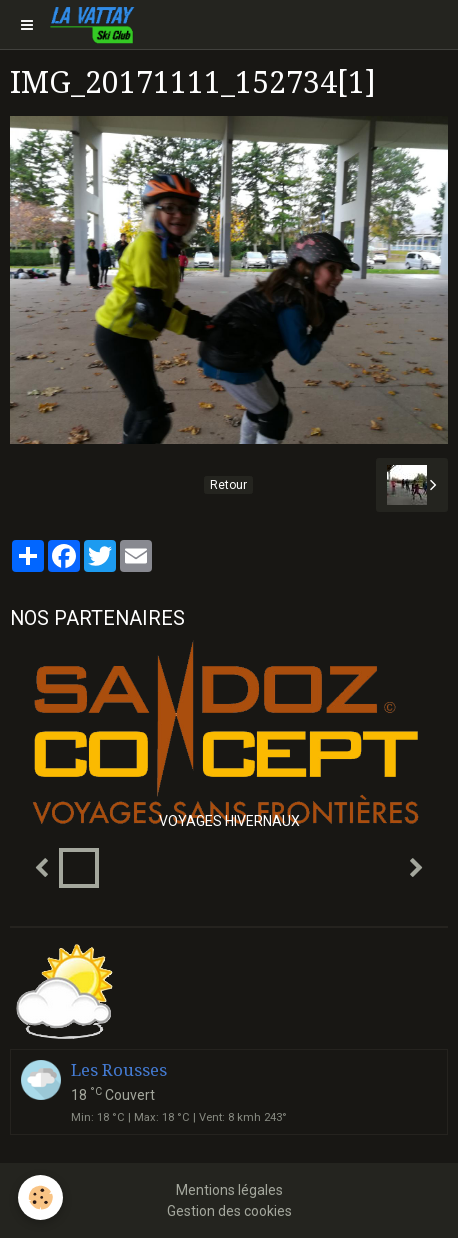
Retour (228, 485)
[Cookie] (40, 1197)
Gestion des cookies (229, 1211)
